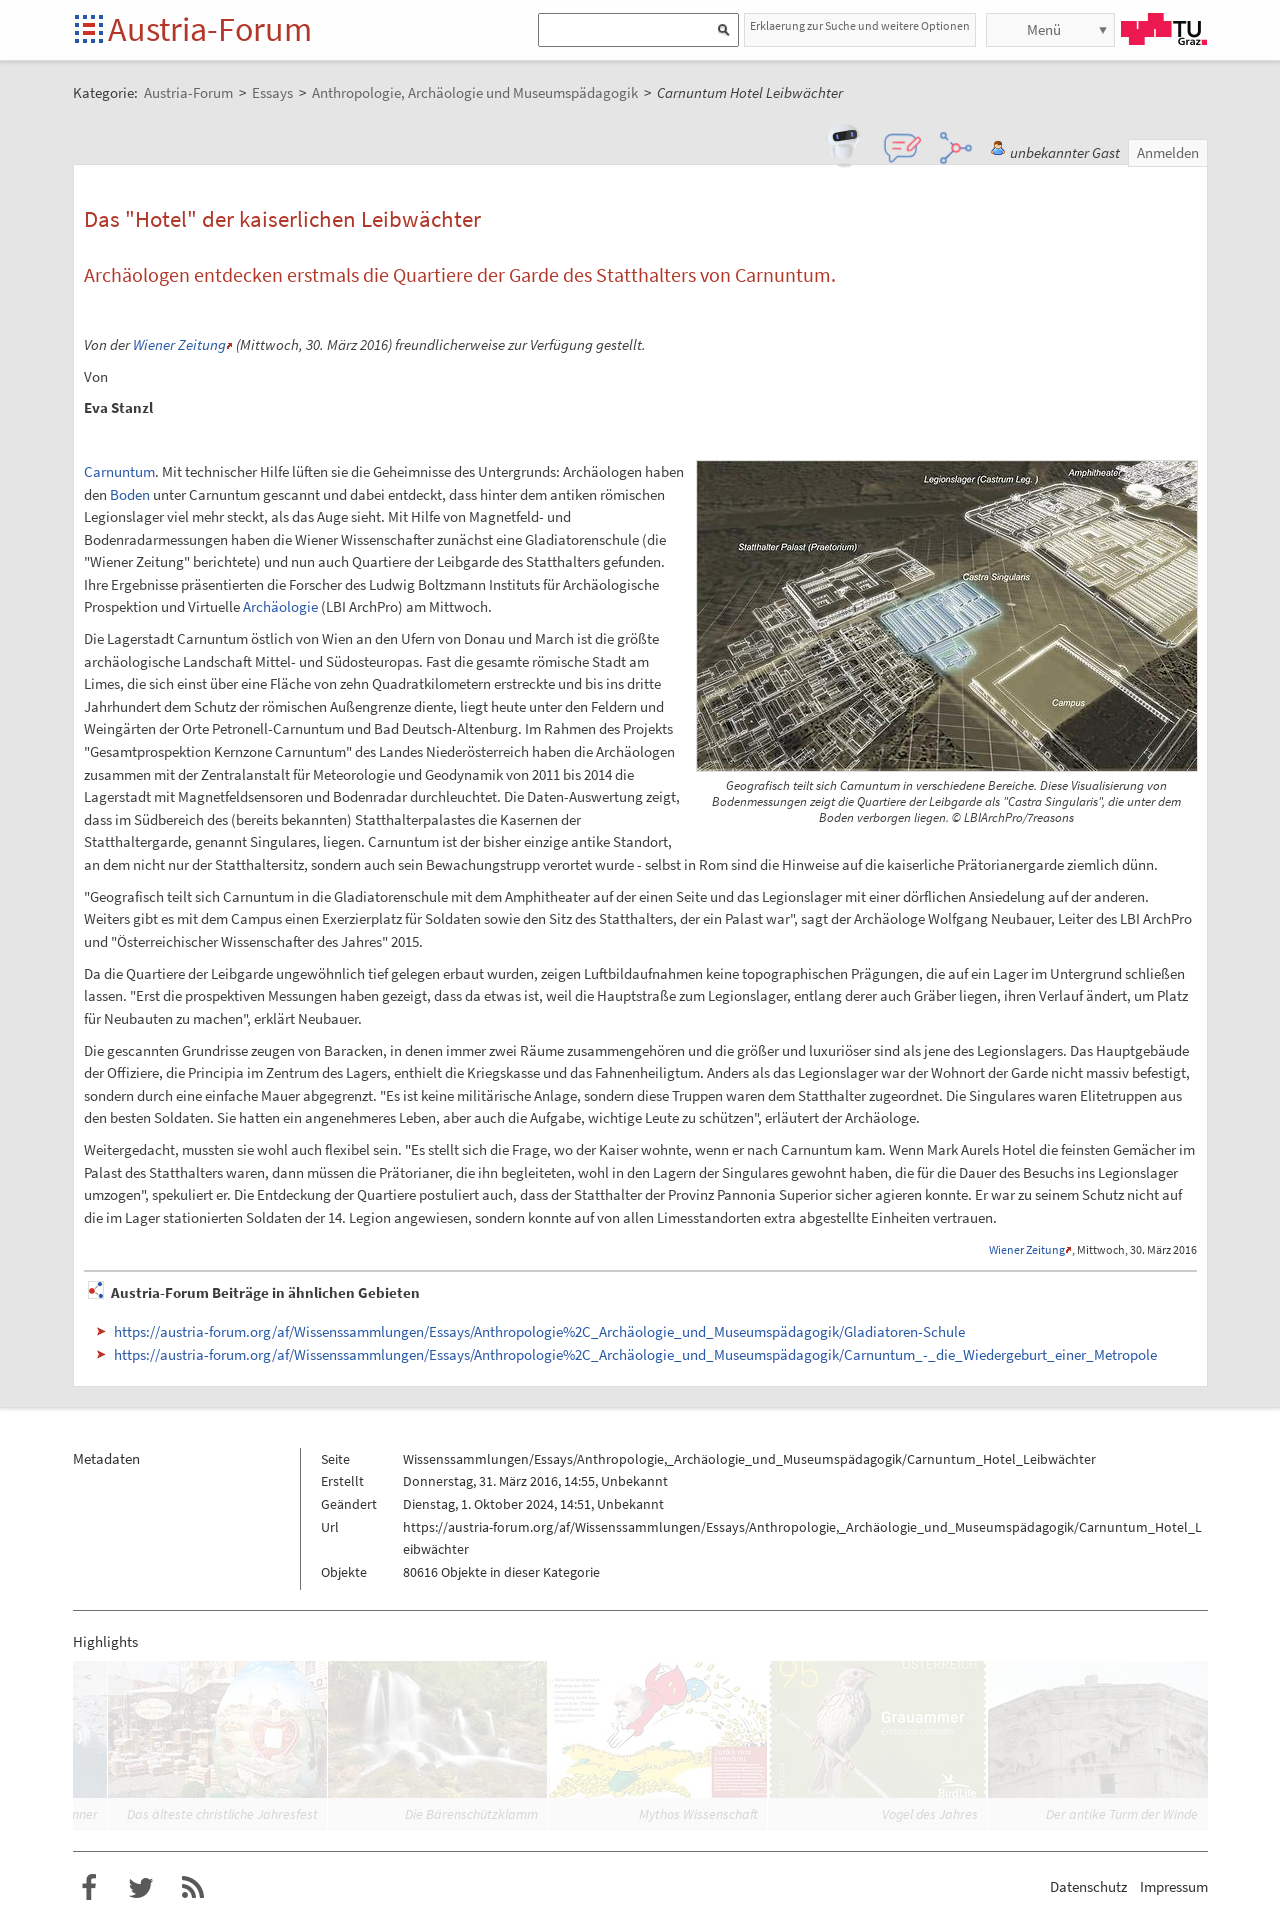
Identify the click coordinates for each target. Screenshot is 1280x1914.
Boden (130, 494)
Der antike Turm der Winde (1122, 1814)
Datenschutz (1088, 1886)
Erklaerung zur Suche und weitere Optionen (860, 25)
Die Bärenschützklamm (471, 1814)
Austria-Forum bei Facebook (89, 1888)
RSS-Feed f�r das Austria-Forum (193, 1888)
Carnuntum (119, 471)
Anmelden (1168, 152)
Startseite (90, 30)
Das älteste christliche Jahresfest (222, 1814)
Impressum (1174, 1886)
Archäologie (280, 606)
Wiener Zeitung (179, 344)
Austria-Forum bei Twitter (141, 1888)
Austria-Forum (210, 29)
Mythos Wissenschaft (698, 1814)
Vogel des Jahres (930, 1814)
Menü (1044, 29)
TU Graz (1164, 29)
